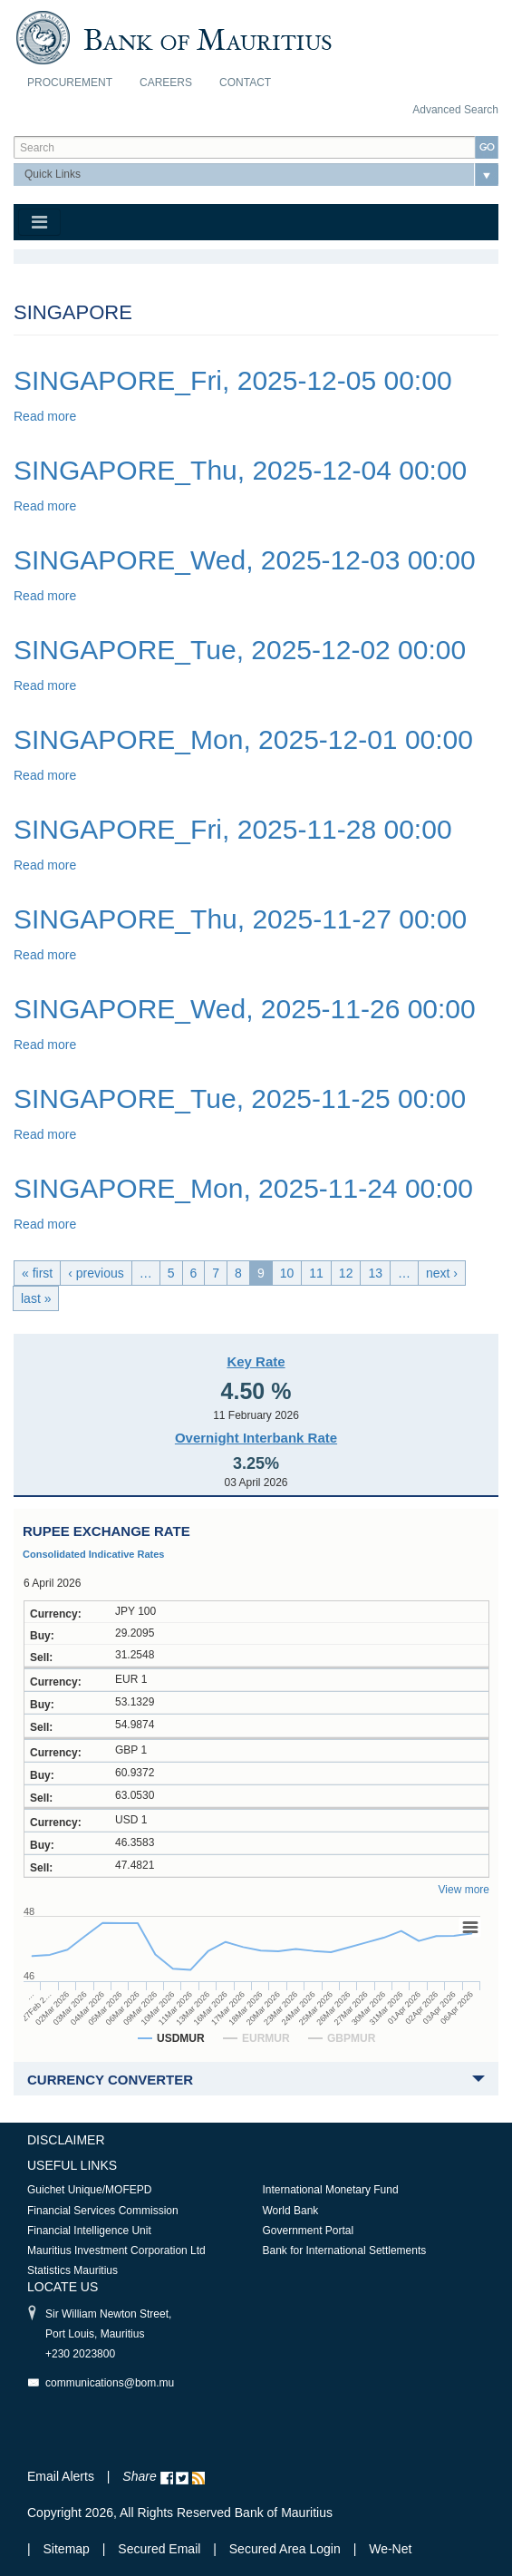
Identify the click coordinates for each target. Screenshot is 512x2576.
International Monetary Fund (331, 2189)
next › (442, 1273)
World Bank (291, 2210)
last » (36, 1298)
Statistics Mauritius (72, 2270)
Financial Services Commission (103, 2210)
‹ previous (95, 1273)
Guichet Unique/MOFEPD (89, 2189)
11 (316, 1273)
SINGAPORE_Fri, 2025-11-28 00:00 (233, 829)
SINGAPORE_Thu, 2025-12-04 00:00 (240, 470)
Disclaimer (66, 2140)
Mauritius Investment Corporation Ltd (116, 2250)
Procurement (69, 82)
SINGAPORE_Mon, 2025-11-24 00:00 (243, 1188)
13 (375, 1273)
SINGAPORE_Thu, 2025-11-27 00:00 (240, 919)
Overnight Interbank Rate (256, 1437)
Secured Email (159, 2549)
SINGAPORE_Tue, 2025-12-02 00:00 (240, 650)
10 (287, 1273)
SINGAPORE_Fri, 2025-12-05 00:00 (233, 380)
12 (346, 1273)
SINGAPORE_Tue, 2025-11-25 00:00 (240, 1098)
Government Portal (308, 2230)
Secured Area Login (285, 2549)
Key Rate (256, 1361)
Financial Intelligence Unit (89, 2230)
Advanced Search (455, 109)
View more (464, 1889)
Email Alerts (60, 2476)
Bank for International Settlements (345, 2250)
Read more (45, 416)
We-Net (390, 2549)
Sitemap (68, 2549)
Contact (245, 82)
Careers (166, 82)
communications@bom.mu (109, 2383)
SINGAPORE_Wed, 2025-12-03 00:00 (245, 560)
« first (37, 1273)
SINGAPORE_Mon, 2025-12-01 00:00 (243, 739)
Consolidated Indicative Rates (93, 1554)
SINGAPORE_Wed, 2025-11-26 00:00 (245, 1009)
